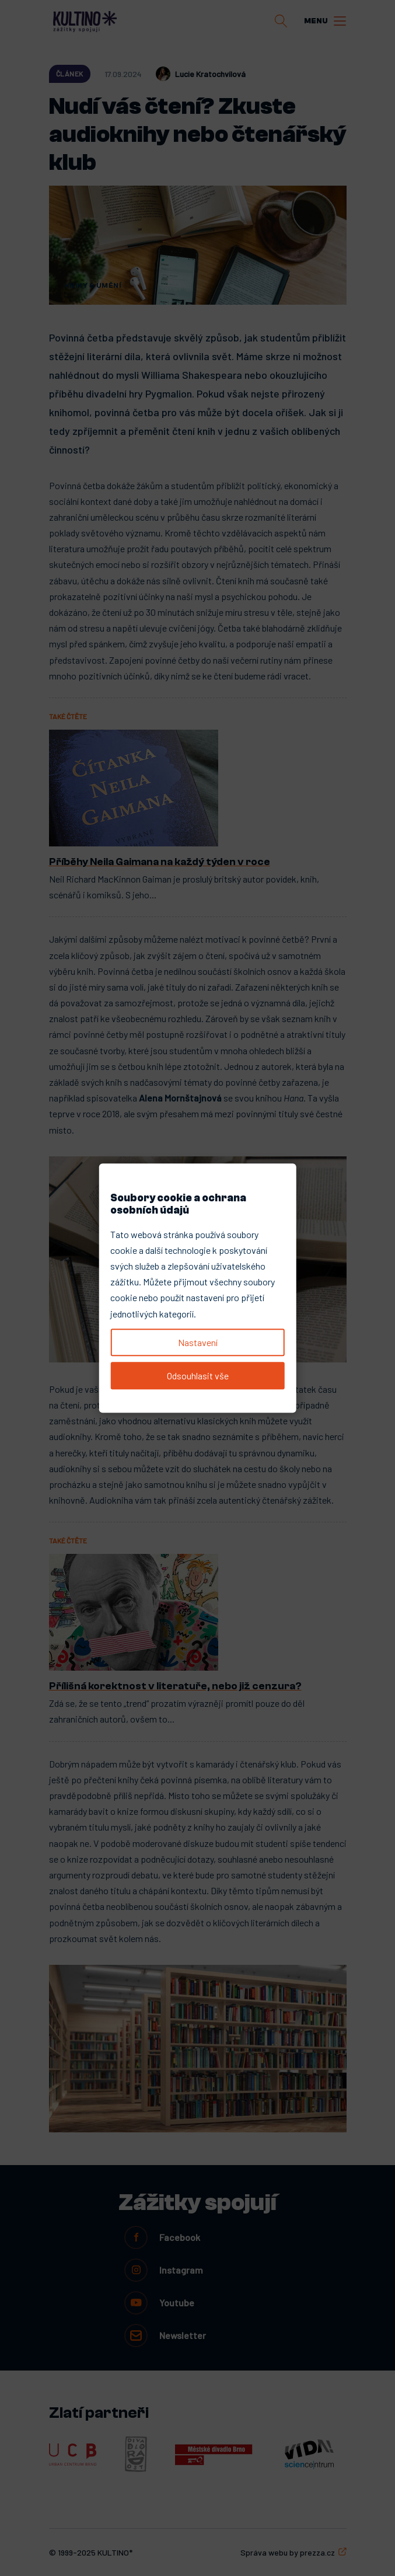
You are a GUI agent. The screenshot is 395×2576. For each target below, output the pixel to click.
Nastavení (198, 1342)
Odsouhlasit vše (198, 1375)
